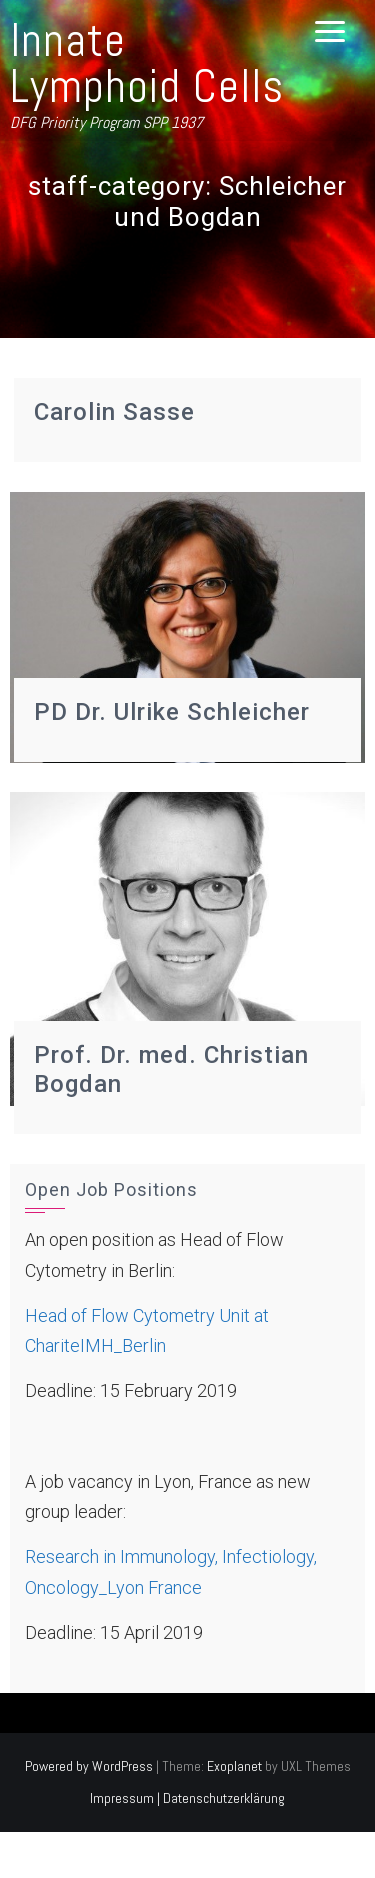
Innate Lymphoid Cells (147, 63)
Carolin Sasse (114, 412)
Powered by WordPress (89, 1766)
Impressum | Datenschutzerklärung (187, 1798)
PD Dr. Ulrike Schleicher (172, 712)
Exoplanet (234, 1766)
